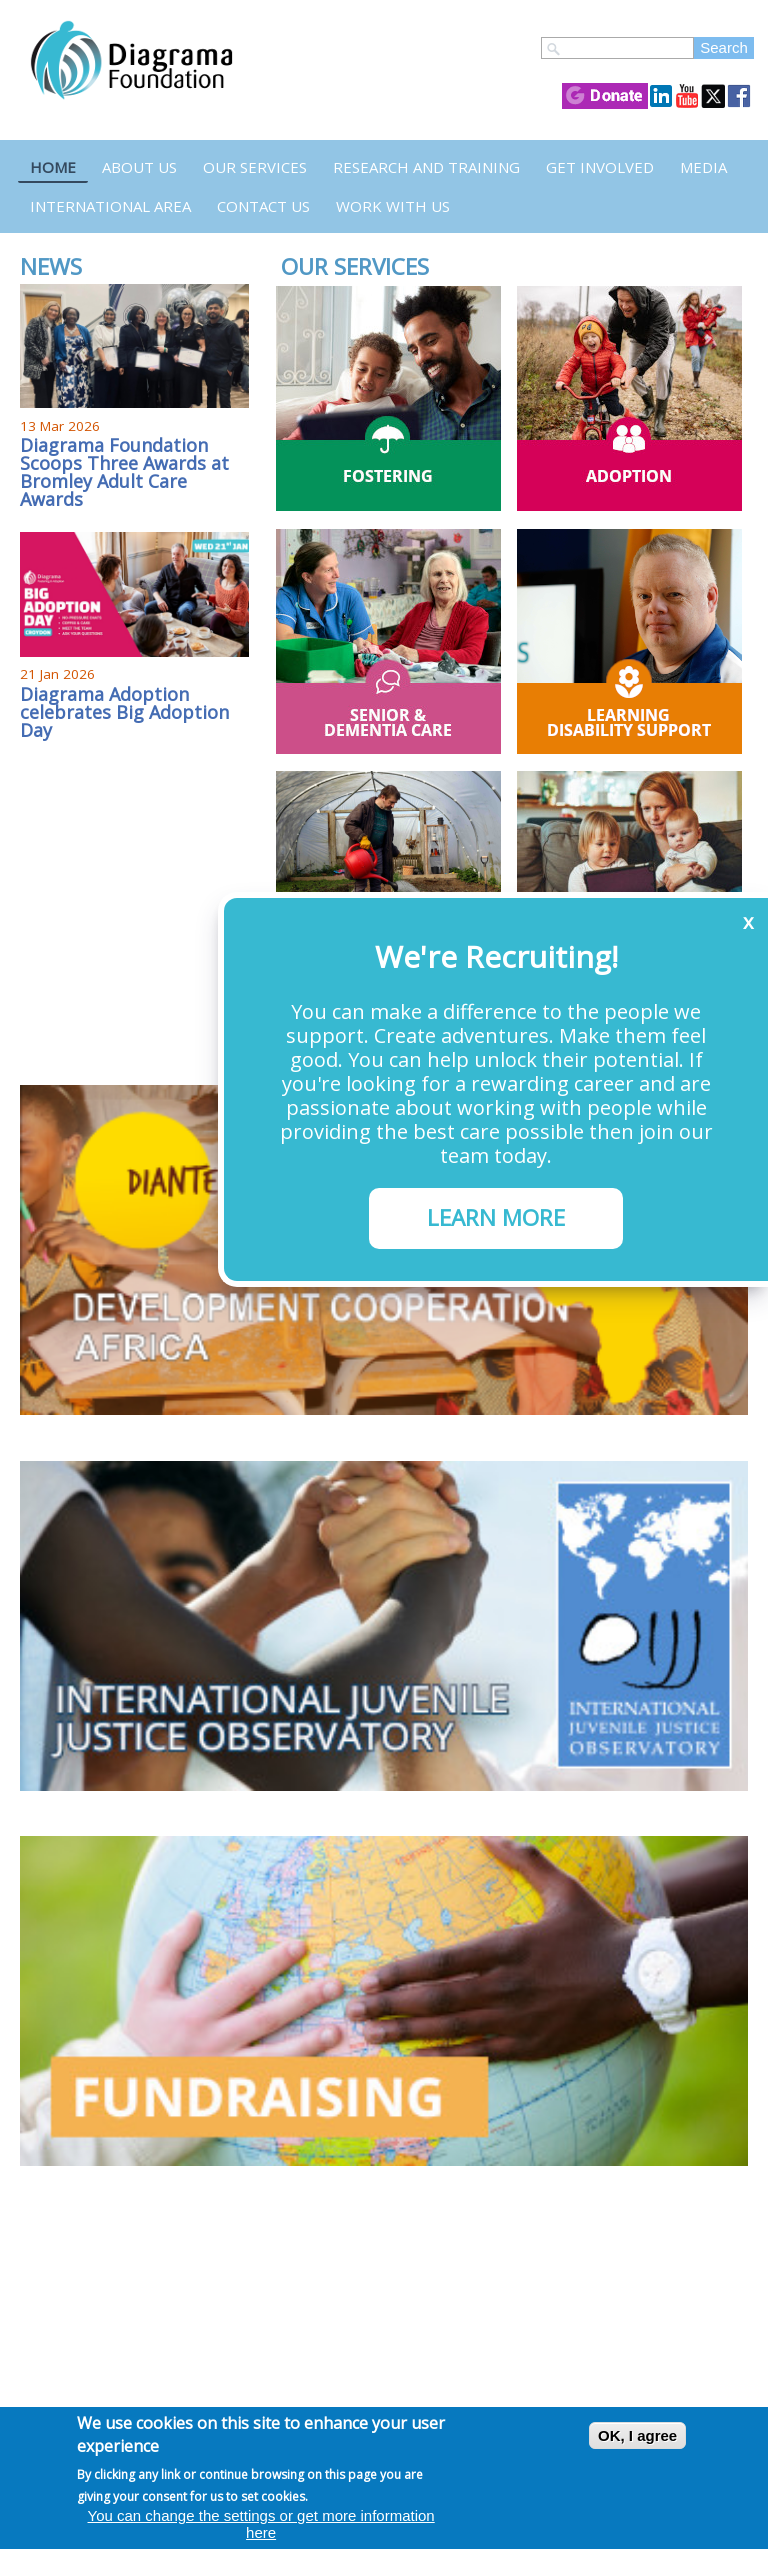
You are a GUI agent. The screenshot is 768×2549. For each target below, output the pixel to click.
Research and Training (426, 167)
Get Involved (600, 167)
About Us (139, 167)
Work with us (393, 206)
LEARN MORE (496, 1217)
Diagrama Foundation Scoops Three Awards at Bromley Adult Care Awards (124, 472)
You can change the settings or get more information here (261, 2524)
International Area (110, 206)
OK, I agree (637, 2435)
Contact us (263, 206)
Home (53, 167)
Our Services (255, 167)
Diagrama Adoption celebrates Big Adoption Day (124, 712)
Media (703, 167)
